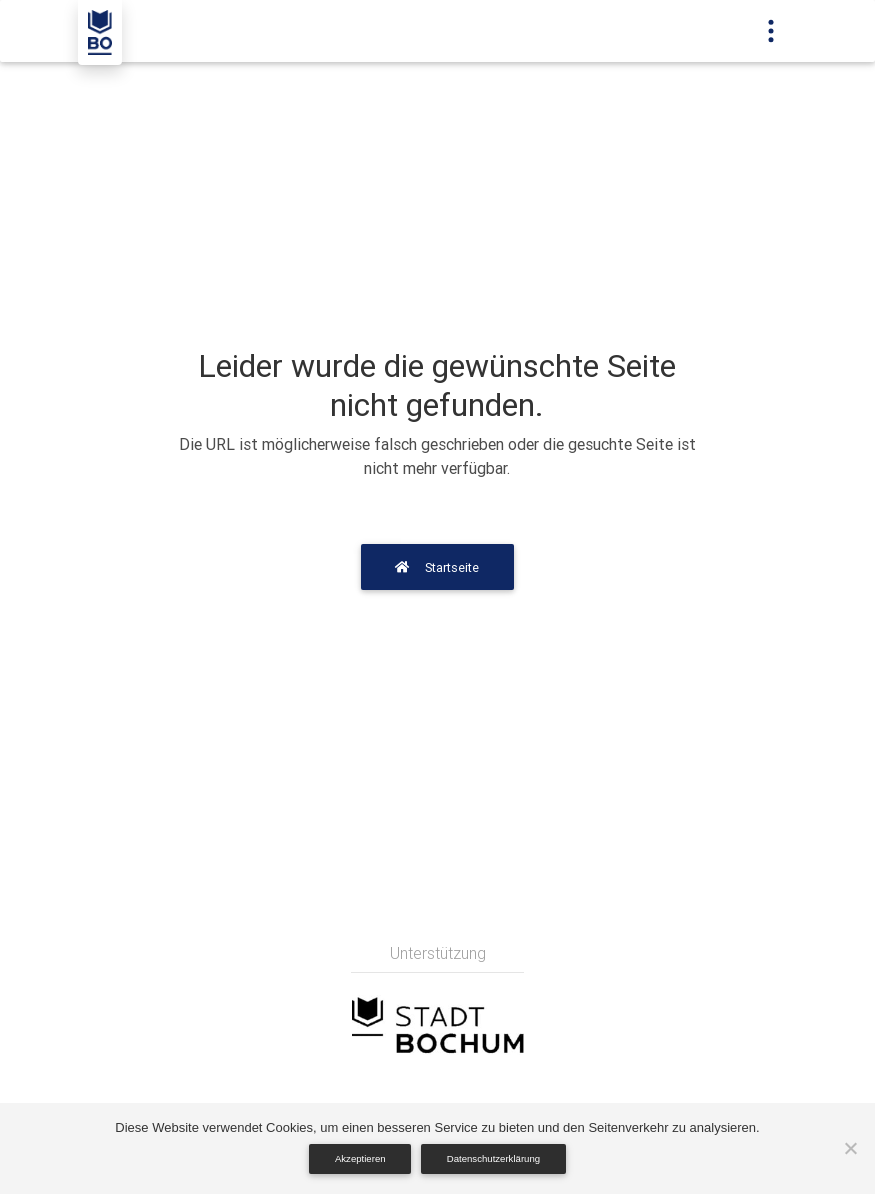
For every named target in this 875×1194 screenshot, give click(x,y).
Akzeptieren (360, 1158)
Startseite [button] (437, 567)
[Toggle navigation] (771, 31)
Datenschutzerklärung (493, 1158)
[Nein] (850, 1148)
